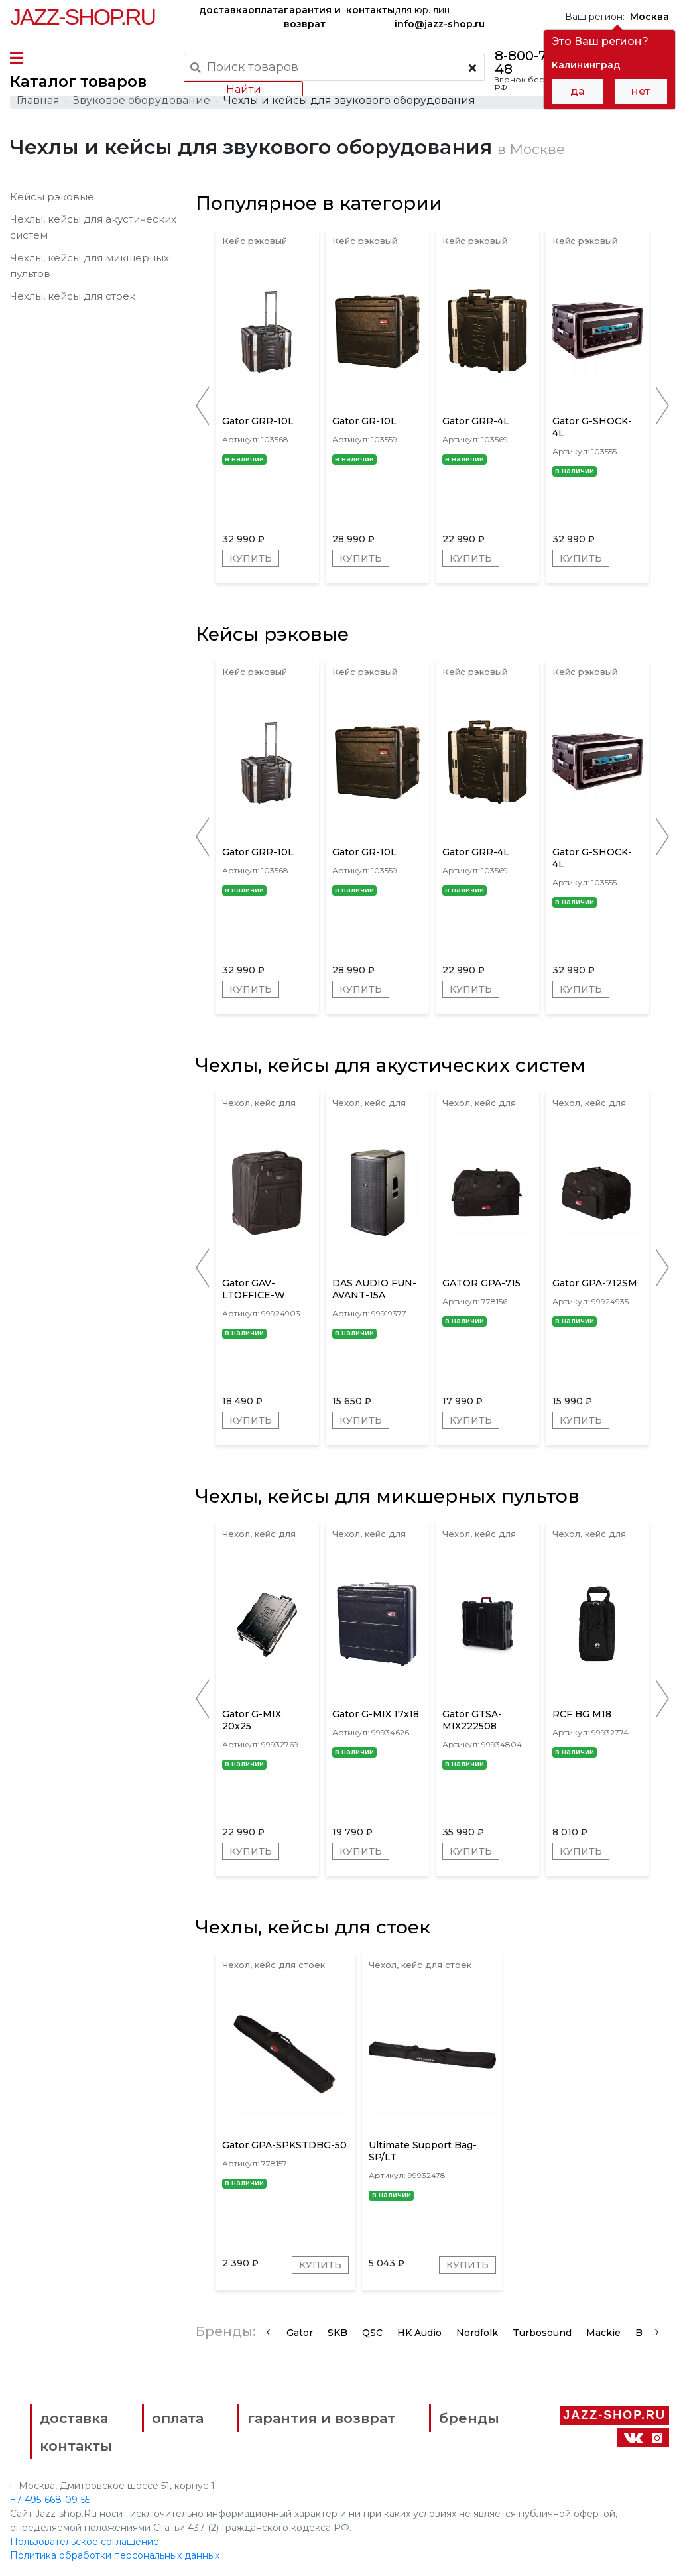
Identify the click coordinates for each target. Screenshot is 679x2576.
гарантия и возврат (312, 17)
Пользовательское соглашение (84, 2541)
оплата (266, 10)
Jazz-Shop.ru (82, 16)
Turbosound (542, 2333)
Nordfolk (477, 2333)
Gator (299, 2333)
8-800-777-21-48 (539, 62)
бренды (469, 2418)
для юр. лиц (440, 17)
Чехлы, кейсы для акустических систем (391, 1065)
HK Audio (419, 2333)
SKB (337, 2333)
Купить (250, 558)
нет (640, 91)
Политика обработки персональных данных (114, 2555)
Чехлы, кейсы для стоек (72, 296)
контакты (370, 10)
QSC (372, 2333)
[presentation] (268, 2331)
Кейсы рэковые (52, 196)
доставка (223, 10)
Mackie (603, 2333)
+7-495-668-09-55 (50, 2500)
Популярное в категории (319, 203)
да (577, 91)
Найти (243, 89)
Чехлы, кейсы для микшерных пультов (388, 1496)
